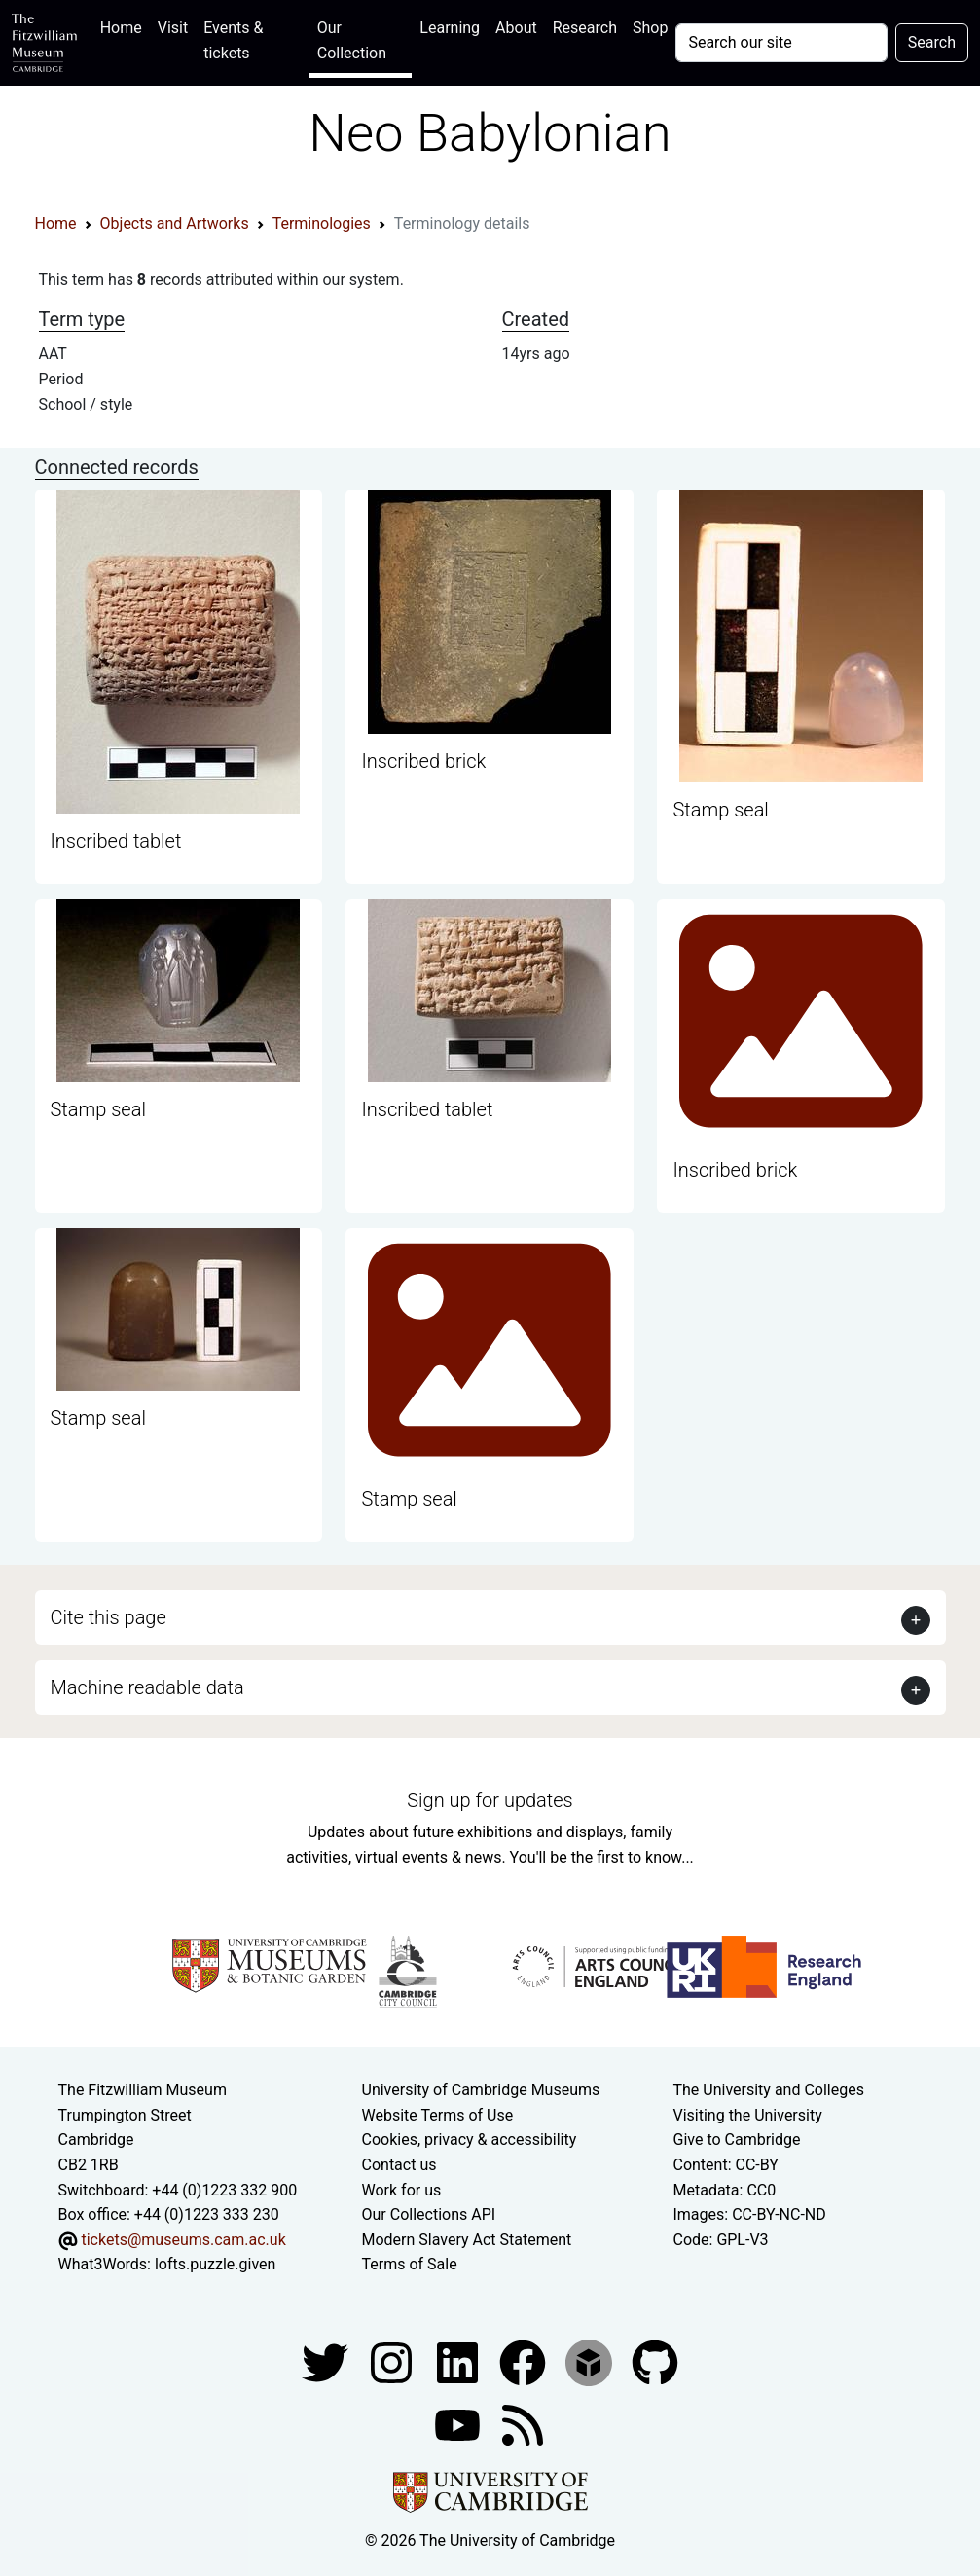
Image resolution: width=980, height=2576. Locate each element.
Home (125, 26)
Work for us (402, 2190)
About (516, 27)
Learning (449, 27)
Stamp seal (720, 809)
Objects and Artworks (174, 223)
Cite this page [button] (108, 1617)
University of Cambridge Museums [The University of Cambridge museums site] (481, 2090)
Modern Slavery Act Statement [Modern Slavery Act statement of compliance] (467, 2240)
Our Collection (351, 40)
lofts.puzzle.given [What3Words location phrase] (215, 2264)
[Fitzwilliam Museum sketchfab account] (591, 2361)
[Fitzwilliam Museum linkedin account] (524, 2361)
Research (585, 27)
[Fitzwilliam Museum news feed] (522, 2423)
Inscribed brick (423, 761)
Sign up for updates (489, 1800)
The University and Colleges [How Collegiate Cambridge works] (767, 2090)
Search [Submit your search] (932, 42)
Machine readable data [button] (147, 1687)
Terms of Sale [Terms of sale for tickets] (409, 2264)
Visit (173, 27)
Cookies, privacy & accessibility (469, 2139)
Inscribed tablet (116, 841)
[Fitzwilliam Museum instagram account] (393, 2361)
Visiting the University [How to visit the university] (746, 2115)
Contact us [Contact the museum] (399, 2165)
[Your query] (781, 42)
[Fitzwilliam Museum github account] (655, 2361)
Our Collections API (429, 2214)
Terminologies (321, 223)
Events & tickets (233, 40)
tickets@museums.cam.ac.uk (183, 2240)
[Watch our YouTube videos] (459, 2423)
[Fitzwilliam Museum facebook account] (459, 2361)
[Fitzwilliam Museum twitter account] (327, 2361)
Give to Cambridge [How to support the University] (736, 2139)
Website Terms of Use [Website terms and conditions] (438, 2115)
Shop (650, 27)
